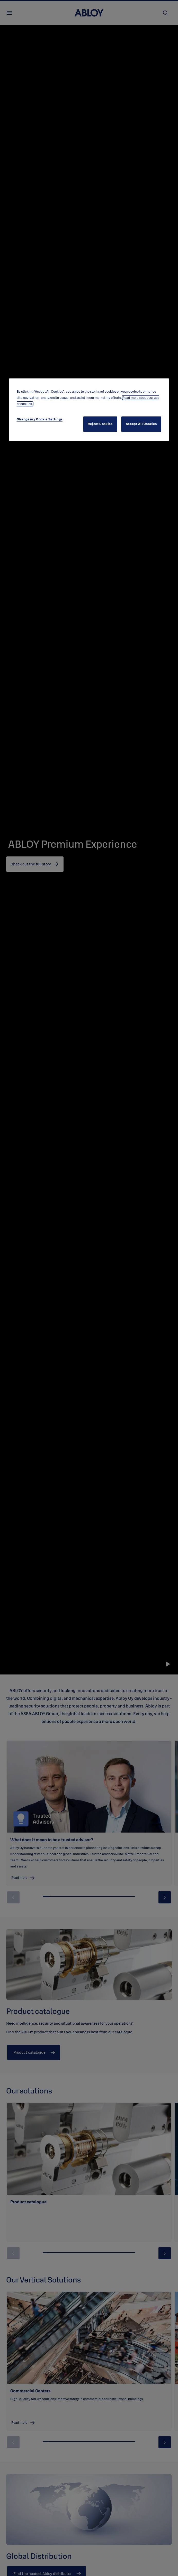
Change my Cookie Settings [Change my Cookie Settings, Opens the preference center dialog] (40, 419)
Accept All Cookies (141, 424)
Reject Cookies (100, 424)
